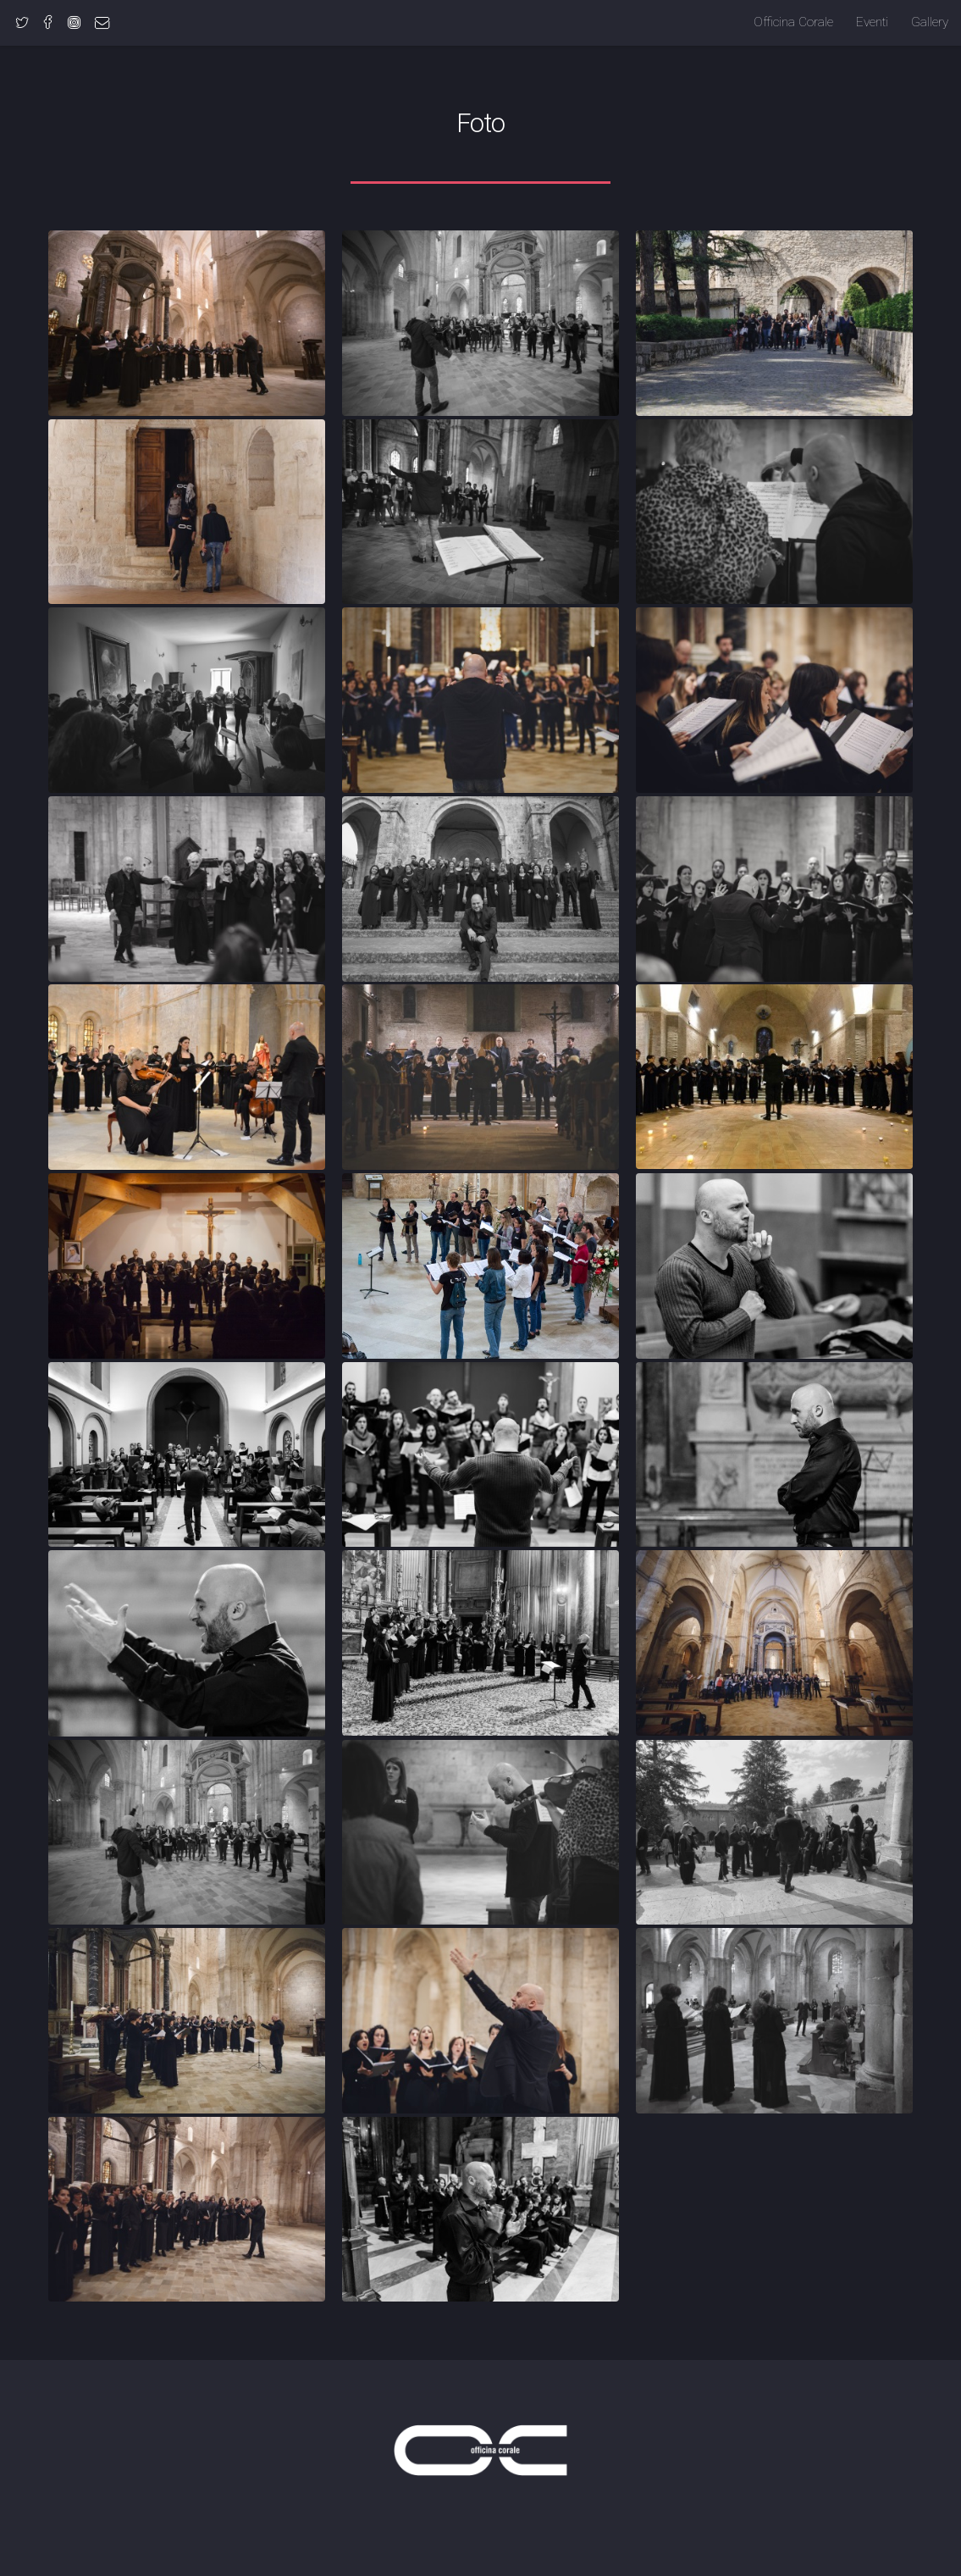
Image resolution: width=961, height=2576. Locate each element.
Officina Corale (793, 22)
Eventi (872, 22)
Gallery (929, 22)
